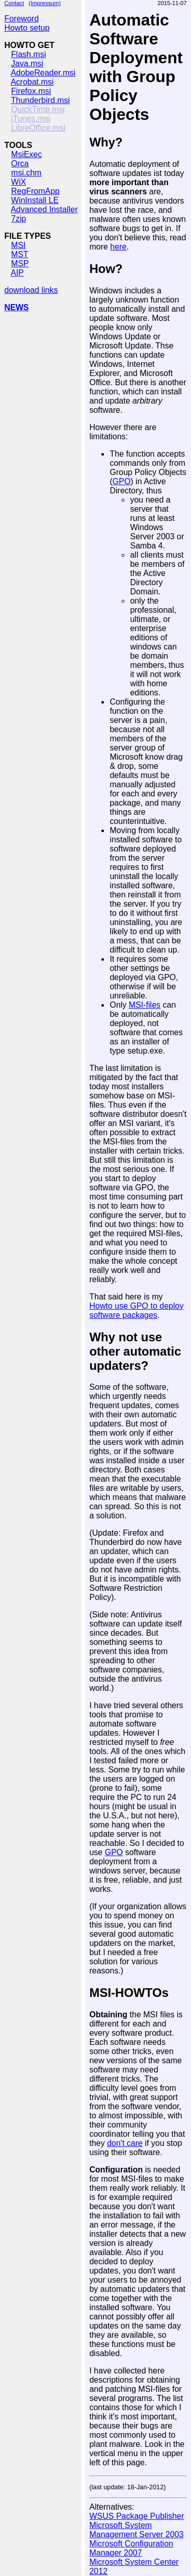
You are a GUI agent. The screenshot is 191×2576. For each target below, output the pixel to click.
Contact (14, 3)
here (118, 246)
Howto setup (26, 27)
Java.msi (27, 63)
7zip (18, 218)
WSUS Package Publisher (136, 2516)
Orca (20, 163)
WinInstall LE (35, 200)
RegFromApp (35, 191)
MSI (18, 245)
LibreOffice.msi (38, 127)
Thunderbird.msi (40, 100)
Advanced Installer (44, 209)
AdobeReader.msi (43, 72)
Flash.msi (28, 54)
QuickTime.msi (38, 109)
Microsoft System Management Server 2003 (136, 2530)
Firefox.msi (31, 91)
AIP (17, 272)
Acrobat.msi (32, 82)
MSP (20, 263)
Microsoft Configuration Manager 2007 (131, 2548)
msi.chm (26, 172)
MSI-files (144, 1005)
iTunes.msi (30, 118)
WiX (18, 182)
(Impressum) (45, 3)
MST (20, 254)
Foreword (21, 18)
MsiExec (26, 154)
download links (31, 290)
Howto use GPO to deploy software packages (136, 1310)
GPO (122, 481)
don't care (125, 2143)
